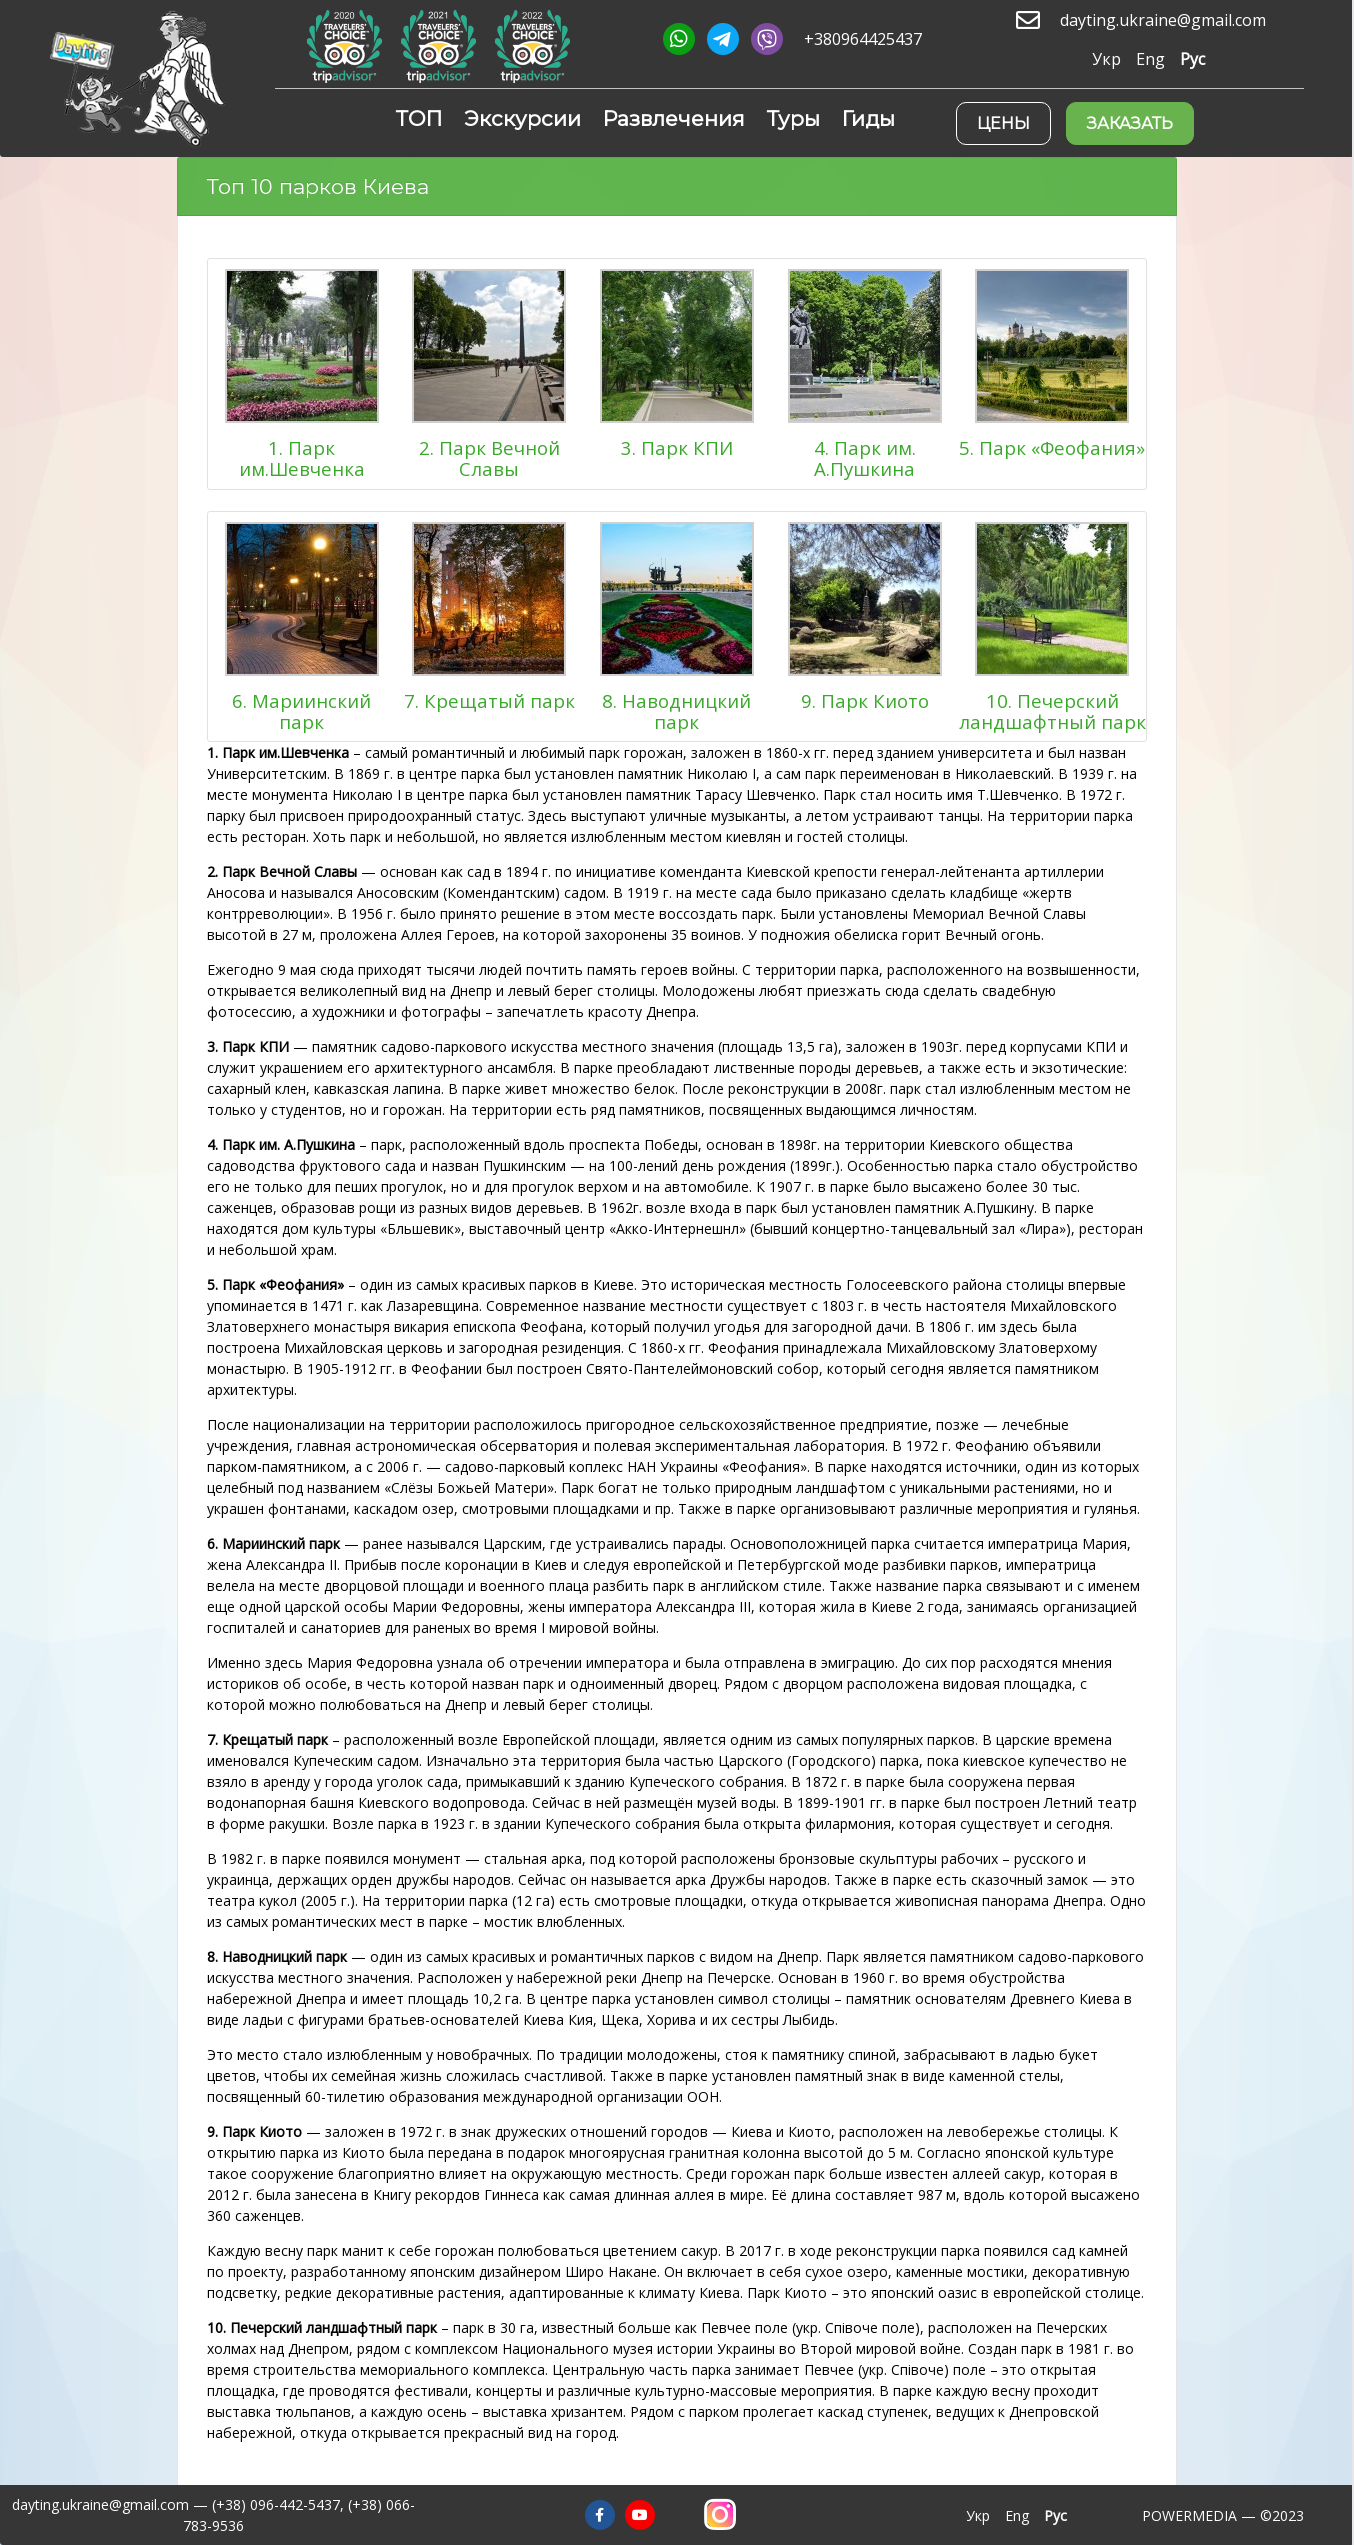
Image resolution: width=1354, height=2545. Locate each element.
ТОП (419, 118)
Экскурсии (522, 118)
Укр (1106, 59)
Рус (1192, 59)
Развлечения (674, 118)
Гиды (868, 118)
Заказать (1130, 123)
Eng (1150, 59)
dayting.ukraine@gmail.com (1163, 20)
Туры (793, 118)
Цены (1003, 123)
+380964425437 (863, 39)
